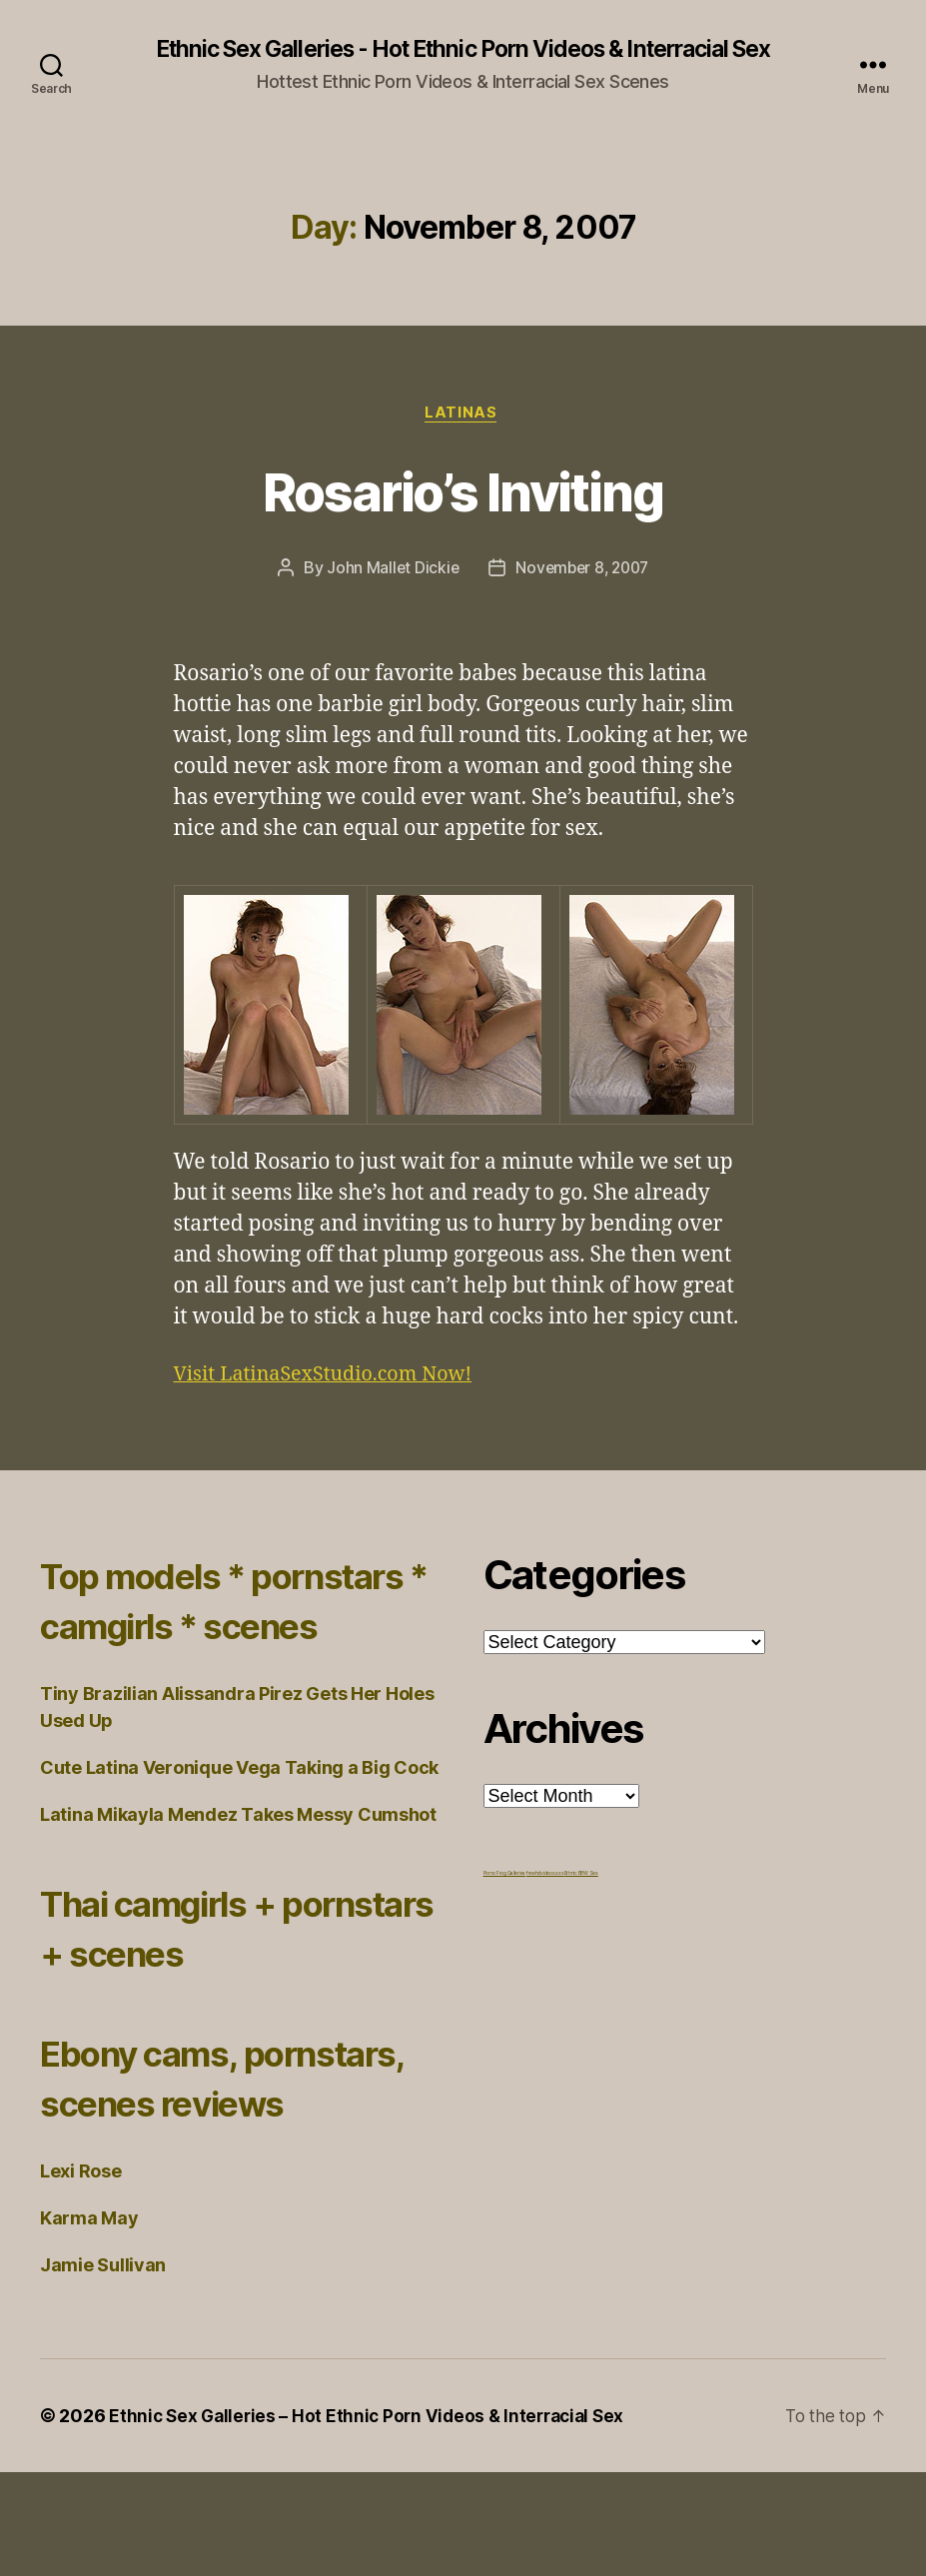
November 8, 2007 (582, 571)
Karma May (89, 2321)
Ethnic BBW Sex (581, 1877)
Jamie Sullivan (103, 2368)
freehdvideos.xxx (545, 1877)
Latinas (463, 416)
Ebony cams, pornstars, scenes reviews (202, 2156)
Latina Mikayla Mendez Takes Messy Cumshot (238, 1868)
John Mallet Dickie (389, 571)
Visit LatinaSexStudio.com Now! (332, 1377)
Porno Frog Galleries (504, 1877)
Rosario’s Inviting (462, 491)
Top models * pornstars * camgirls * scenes (237, 1628)
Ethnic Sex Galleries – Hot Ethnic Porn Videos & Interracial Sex (373, 2519)
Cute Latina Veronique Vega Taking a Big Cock (239, 1821)
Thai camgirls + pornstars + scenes (214, 1981)
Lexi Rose (81, 2274)
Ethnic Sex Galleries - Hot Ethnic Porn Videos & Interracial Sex (463, 50)
